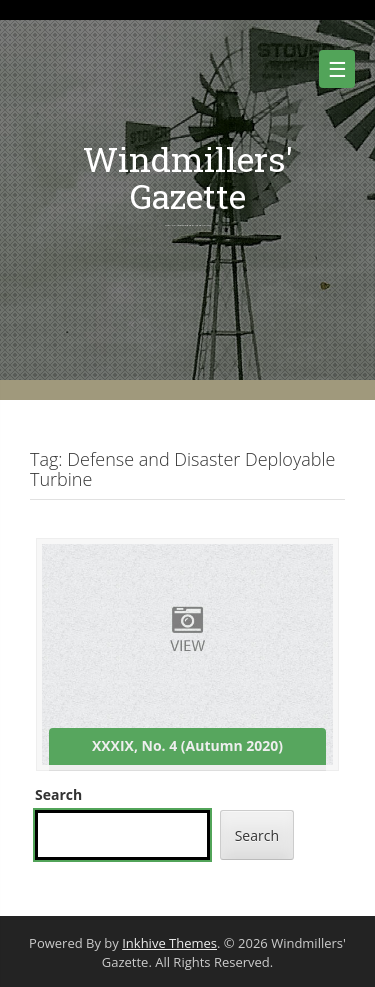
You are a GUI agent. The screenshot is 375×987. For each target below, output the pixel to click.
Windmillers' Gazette (188, 177)
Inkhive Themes (169, 943)
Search (58, 794)
